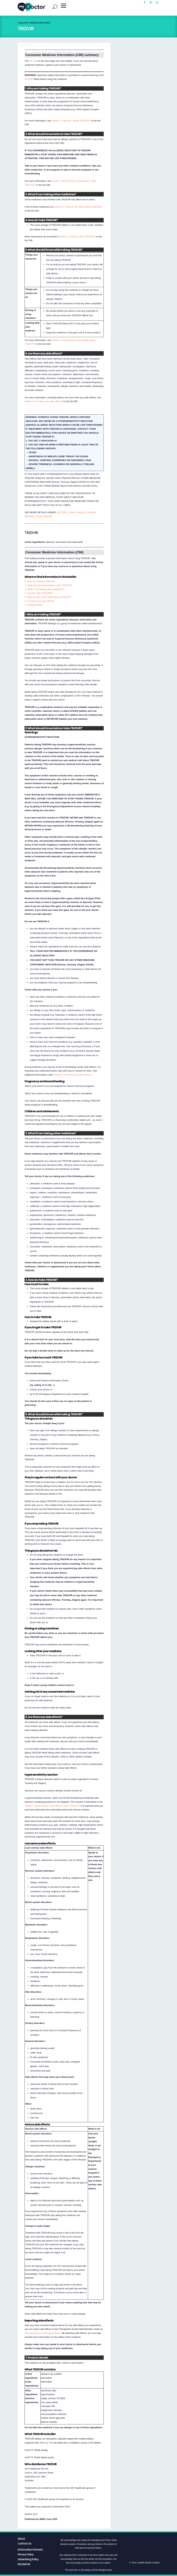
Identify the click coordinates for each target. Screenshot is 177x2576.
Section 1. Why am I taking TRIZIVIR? (71, 120)
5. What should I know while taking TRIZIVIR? (48, 597)
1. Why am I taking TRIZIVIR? (40, 581)
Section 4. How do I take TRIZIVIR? (77, 236)
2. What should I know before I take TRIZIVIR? (48, 585)
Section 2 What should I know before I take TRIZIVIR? (52, 1806)
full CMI (33, 61)
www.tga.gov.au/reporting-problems (43, 2333)
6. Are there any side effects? (39, 601)
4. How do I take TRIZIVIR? (39, 593)
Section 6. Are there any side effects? (44, 401)
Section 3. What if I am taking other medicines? (79, 206)
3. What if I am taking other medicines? (44, 589)
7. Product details (33, 605)
